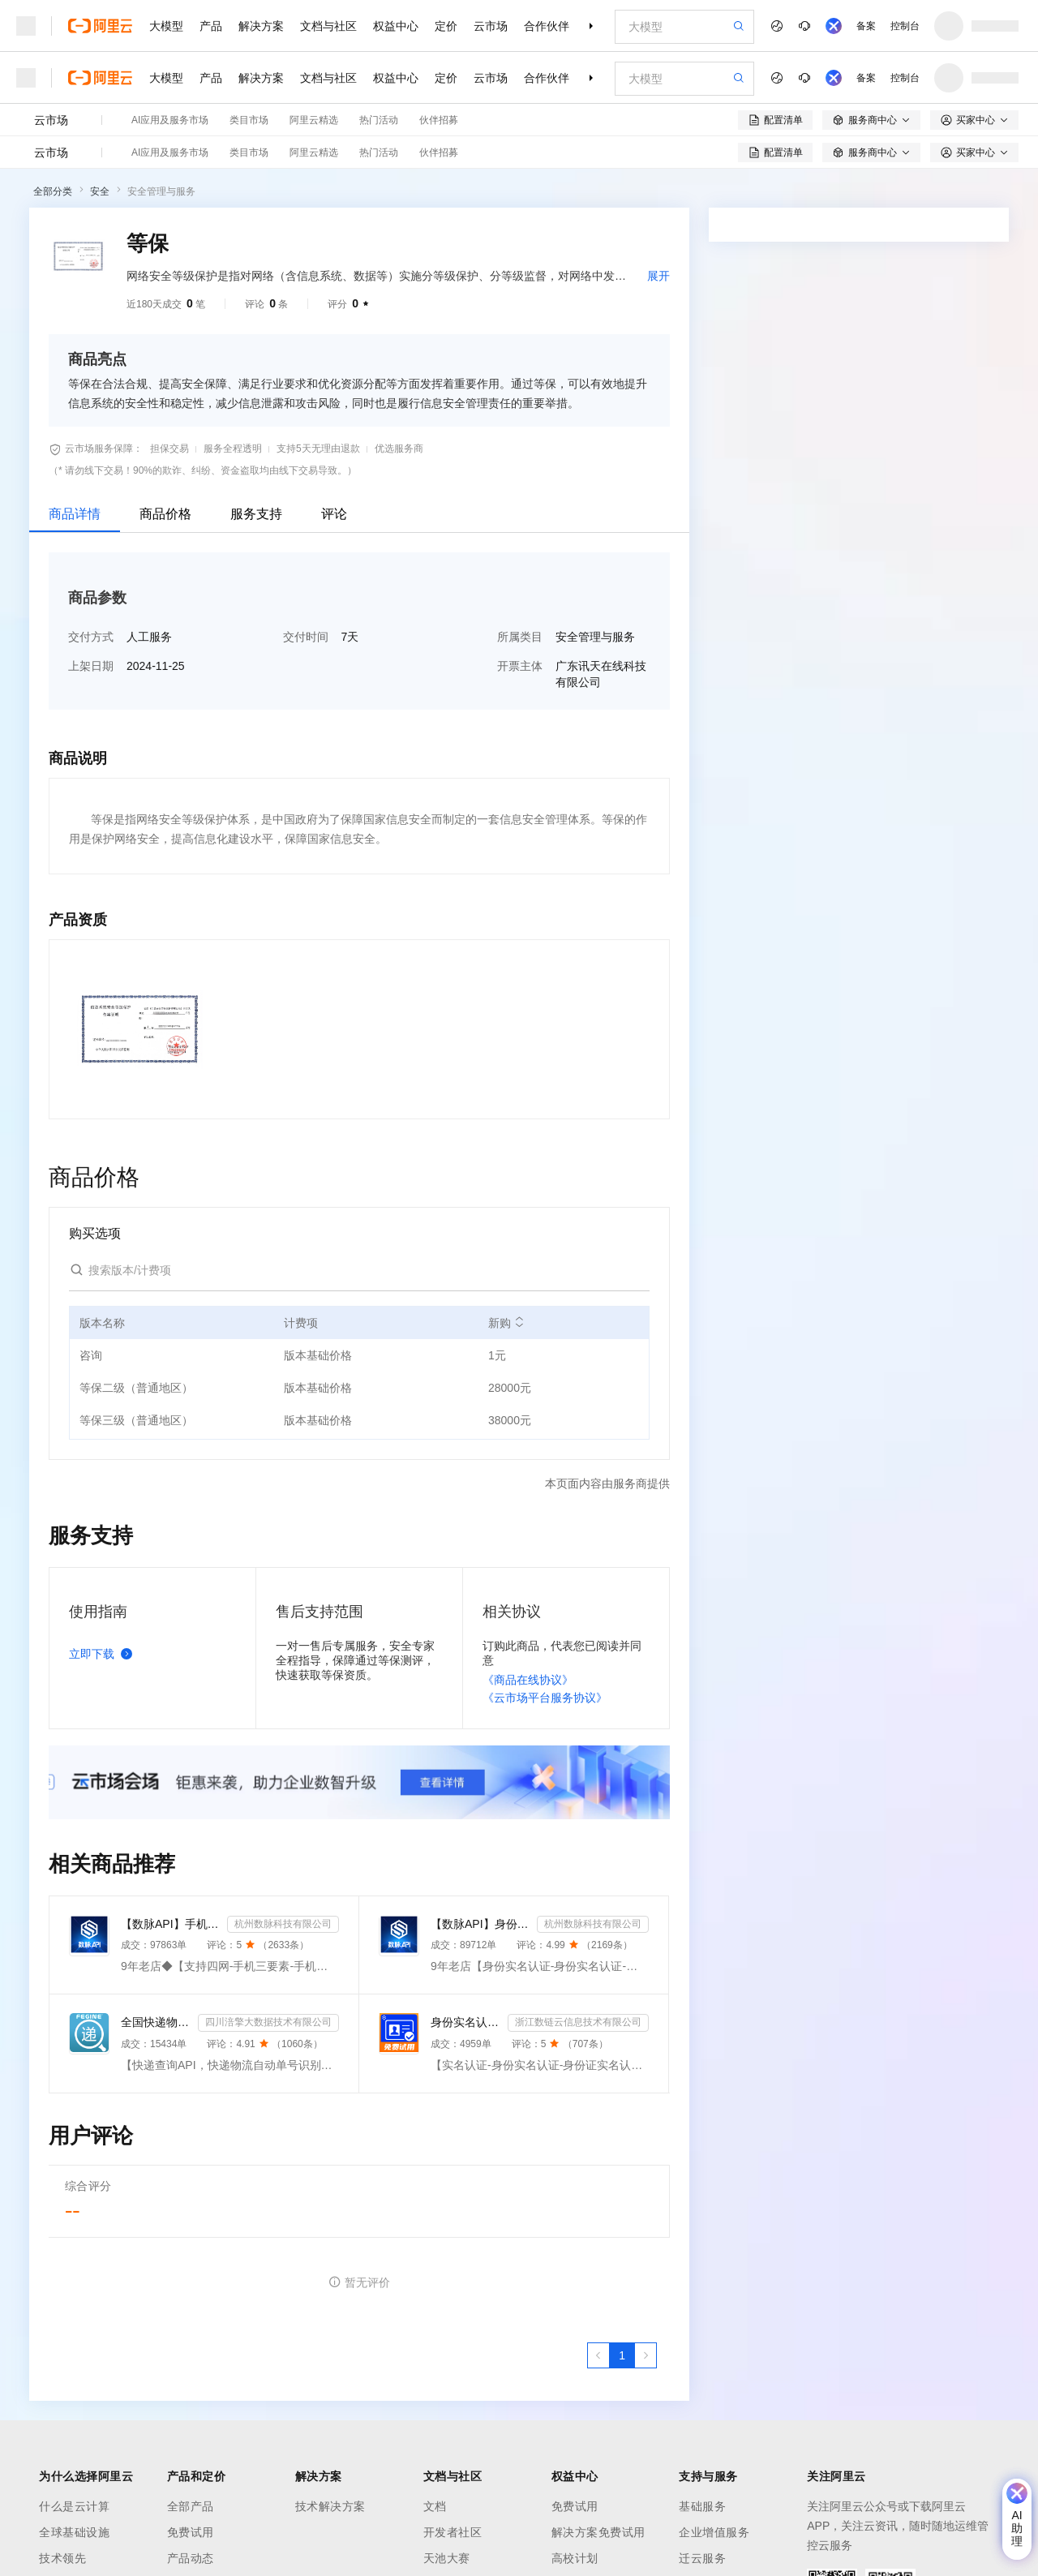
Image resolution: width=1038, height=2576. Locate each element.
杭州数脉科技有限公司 (283, 1924)
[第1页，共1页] (622, 2355)
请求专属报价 (939, 553)
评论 (334, 514)
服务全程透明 (233, 448)
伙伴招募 (438, 120)
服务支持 (256, 514)
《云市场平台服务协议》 (545, 1697)
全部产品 (190, 2506)
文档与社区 (328, 25)
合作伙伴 (546, 25)
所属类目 (520, 636)
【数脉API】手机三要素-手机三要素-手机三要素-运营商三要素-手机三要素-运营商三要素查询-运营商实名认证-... (171, 1923)
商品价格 (165, 514)
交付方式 (91, 636)
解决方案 (261, 25)
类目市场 (248, 120)
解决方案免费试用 (598, 2532)
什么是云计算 (74, 2506)
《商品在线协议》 (528, 1679)
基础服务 (702, 2506)
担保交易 (169, 448)
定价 (446, 25)
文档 (435, 2506)
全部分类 (52, 191)
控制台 (905, 26)
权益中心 (395, 25)
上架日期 (91, 665)
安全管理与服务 (161, 191)
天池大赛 (446, 2558)
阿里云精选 (314, 120)
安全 (99, 191)
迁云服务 (702, 2558)
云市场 (491, 25)
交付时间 (305, 636)
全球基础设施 (74, 2532)
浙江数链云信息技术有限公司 (578, 2022)
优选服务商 (399, 448)
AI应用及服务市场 (169, 120)
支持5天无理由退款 (318, 448)
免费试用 (190, 2532)
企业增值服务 (714, 2532)
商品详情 (75, 514)
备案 (866, 26)
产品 (210, 25)
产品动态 (190, 2558)
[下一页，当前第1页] (645, 2355)
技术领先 (62, 2558)
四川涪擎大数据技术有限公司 (268, 2022)
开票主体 (520, 665)
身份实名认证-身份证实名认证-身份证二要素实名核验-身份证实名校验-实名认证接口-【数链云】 (466, 2022)
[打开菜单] (26, 26)
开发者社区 (453, 2532)
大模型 (166, 25)
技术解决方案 (330, 2506)
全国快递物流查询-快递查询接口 (156, 2022)
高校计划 (574, 2558)
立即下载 (104, 1653)
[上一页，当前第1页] (598, 2355)
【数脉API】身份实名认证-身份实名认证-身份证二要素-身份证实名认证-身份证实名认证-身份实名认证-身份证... (480, 1923)
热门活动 (378, 120)
